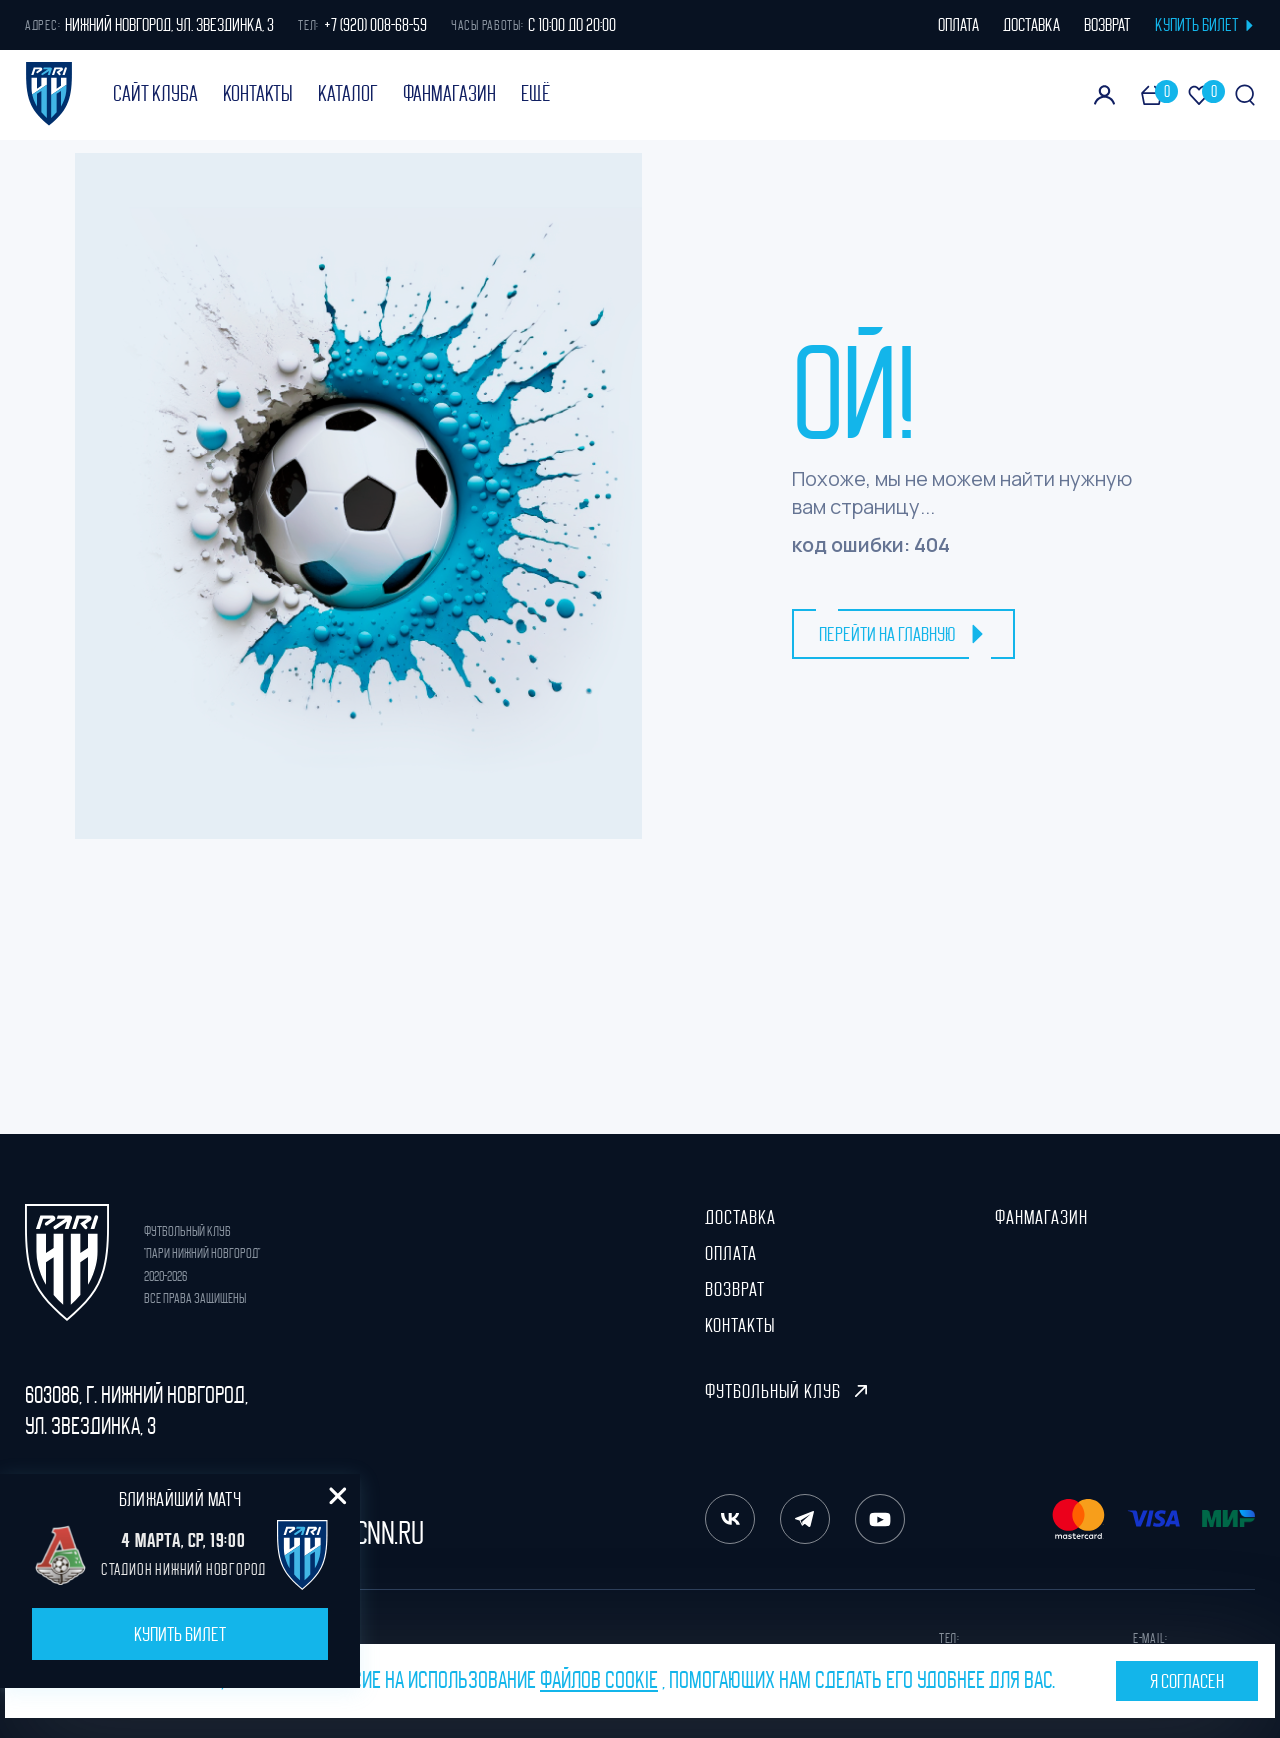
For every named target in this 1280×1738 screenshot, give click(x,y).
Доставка (740, 1217)
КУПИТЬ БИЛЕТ (1205, 25)
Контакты (258, 94)
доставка (1031, 25)
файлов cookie (599, 1680)
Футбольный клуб (786, 1391)
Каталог (348, 94)
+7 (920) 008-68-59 (375, 25)
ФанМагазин (449, 94)
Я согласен (1187, 1681)
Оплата (731, 1253)
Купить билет (180, 1634)
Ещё (536, 94)
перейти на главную (903, 634)
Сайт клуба (155, 94)
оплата (958, 25)
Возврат (735, 1289)
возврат (1107, 25)
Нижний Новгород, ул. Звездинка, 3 (169, 25)
